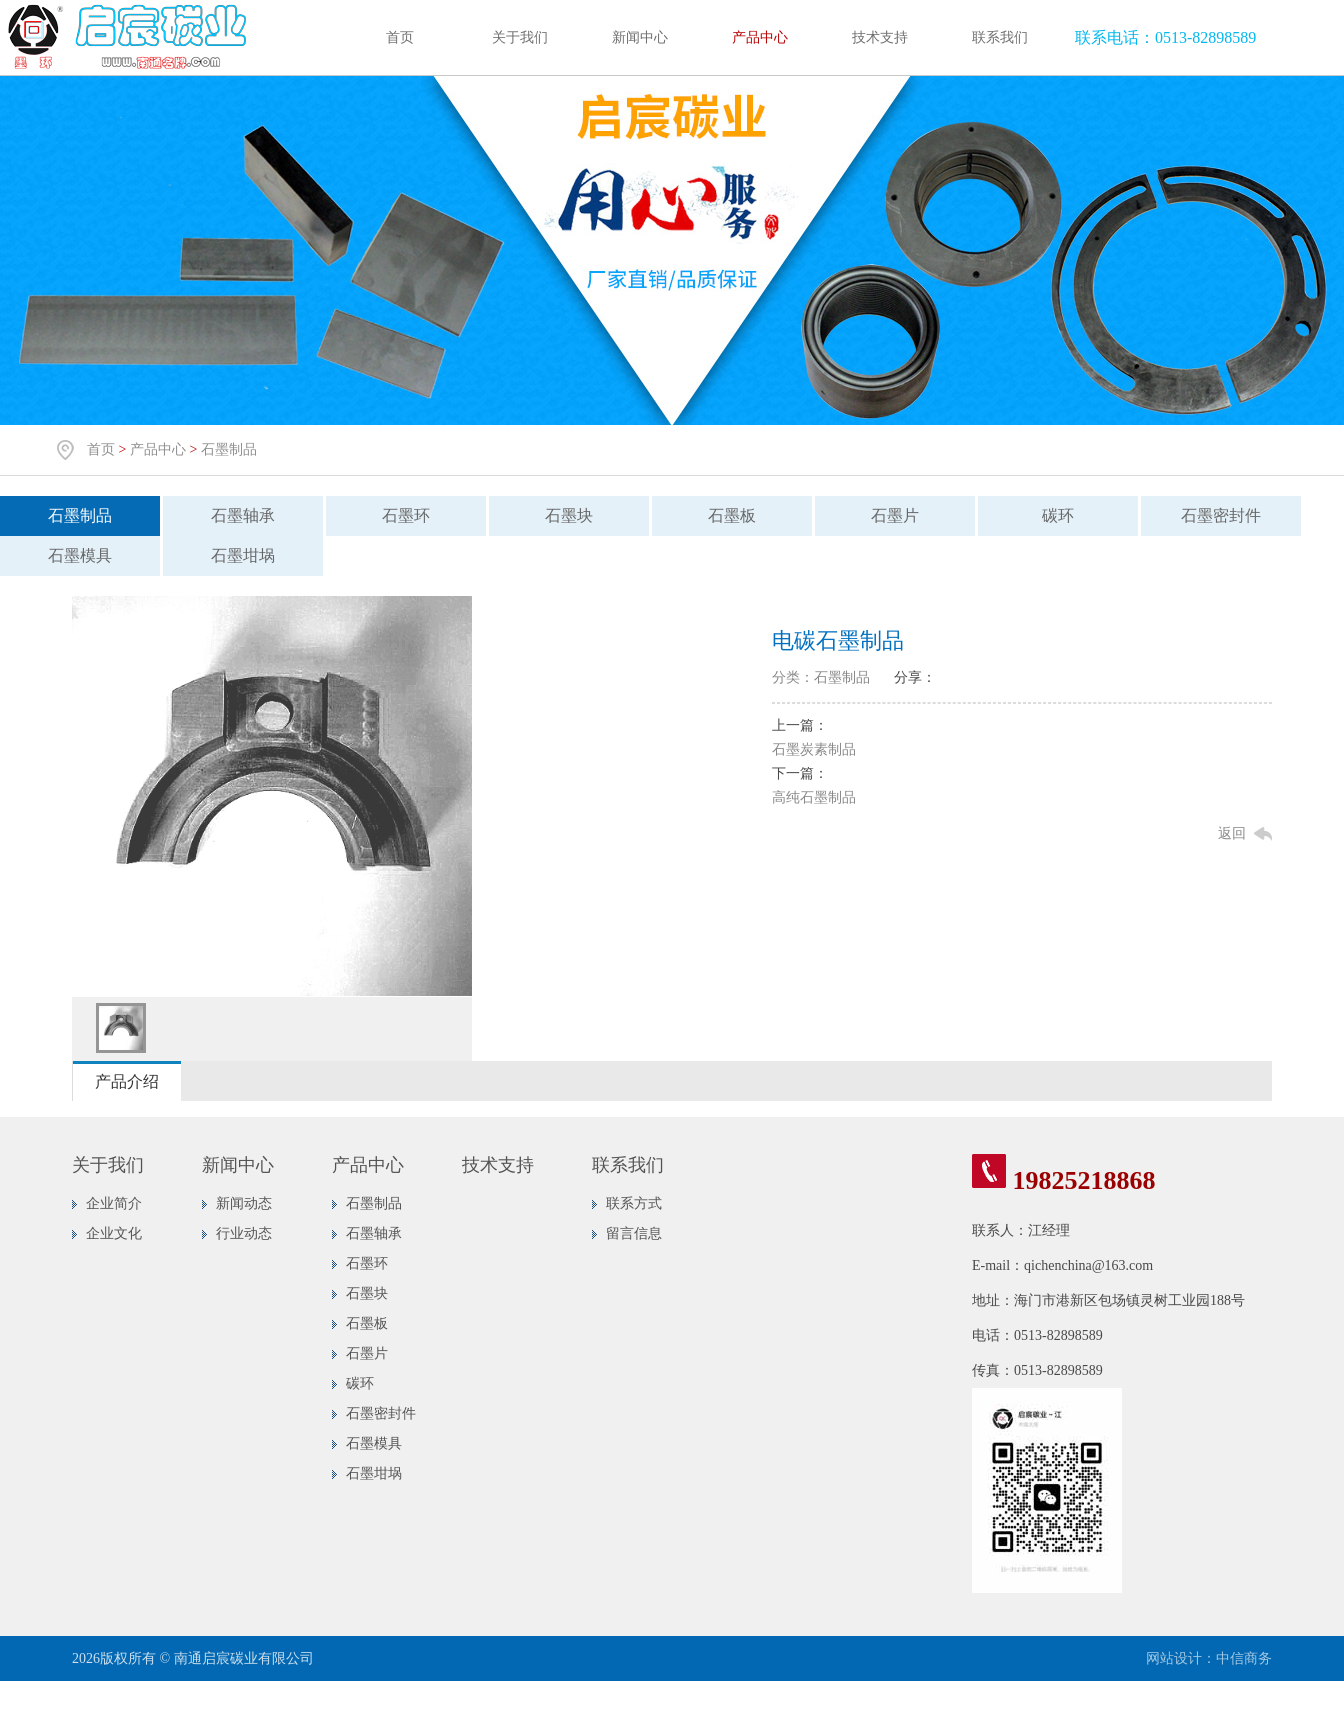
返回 (1232, 833)
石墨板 (732, 515)
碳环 (1058, 515)
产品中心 (760, 37)
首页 (400, 37)
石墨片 (895, 515)
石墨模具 (80, 555)
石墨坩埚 (243, 555)
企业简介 (114, 1203)
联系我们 (1000, 37)
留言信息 (634, 1233)
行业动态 (244, 1233)
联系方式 (634, 1203)
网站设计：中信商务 (1209, 1658)
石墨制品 (229, 449)
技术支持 (880, 37)
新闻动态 (244, 1203)
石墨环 (406, 515)
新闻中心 (640, 37)
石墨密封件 (1221, 515)
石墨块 (569, 515)
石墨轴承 (243, 515)
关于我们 (520, 37)
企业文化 (114, 1233)
